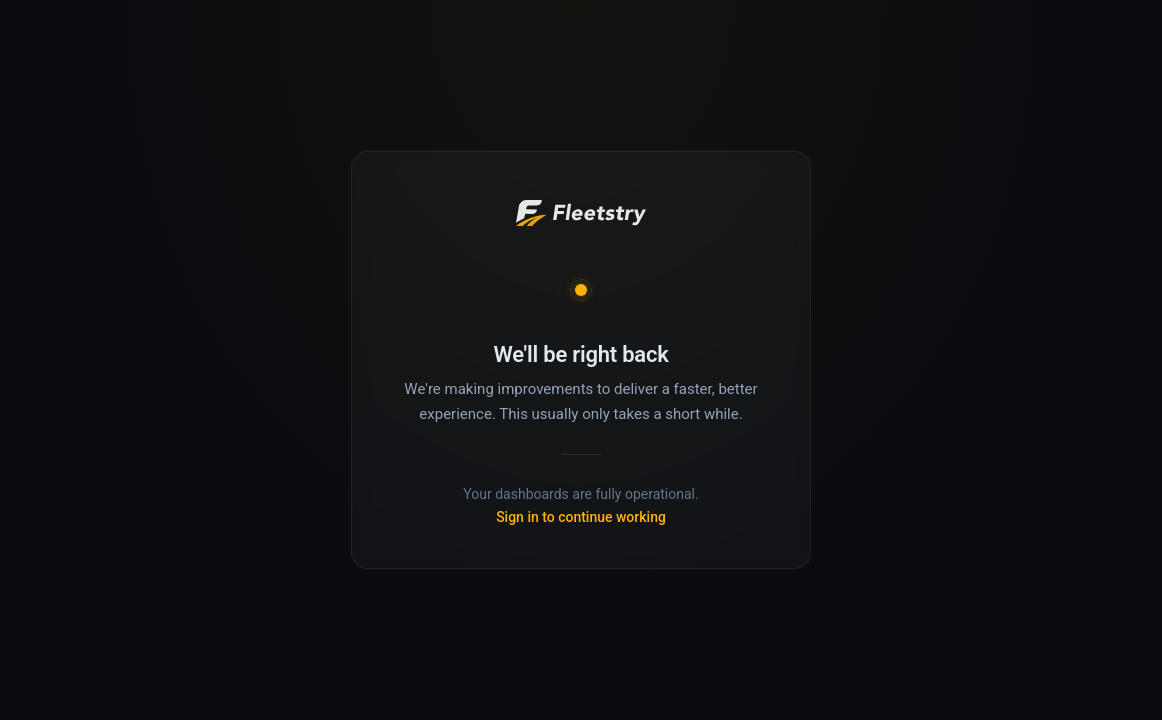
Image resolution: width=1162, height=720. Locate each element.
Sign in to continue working (581, 517)
